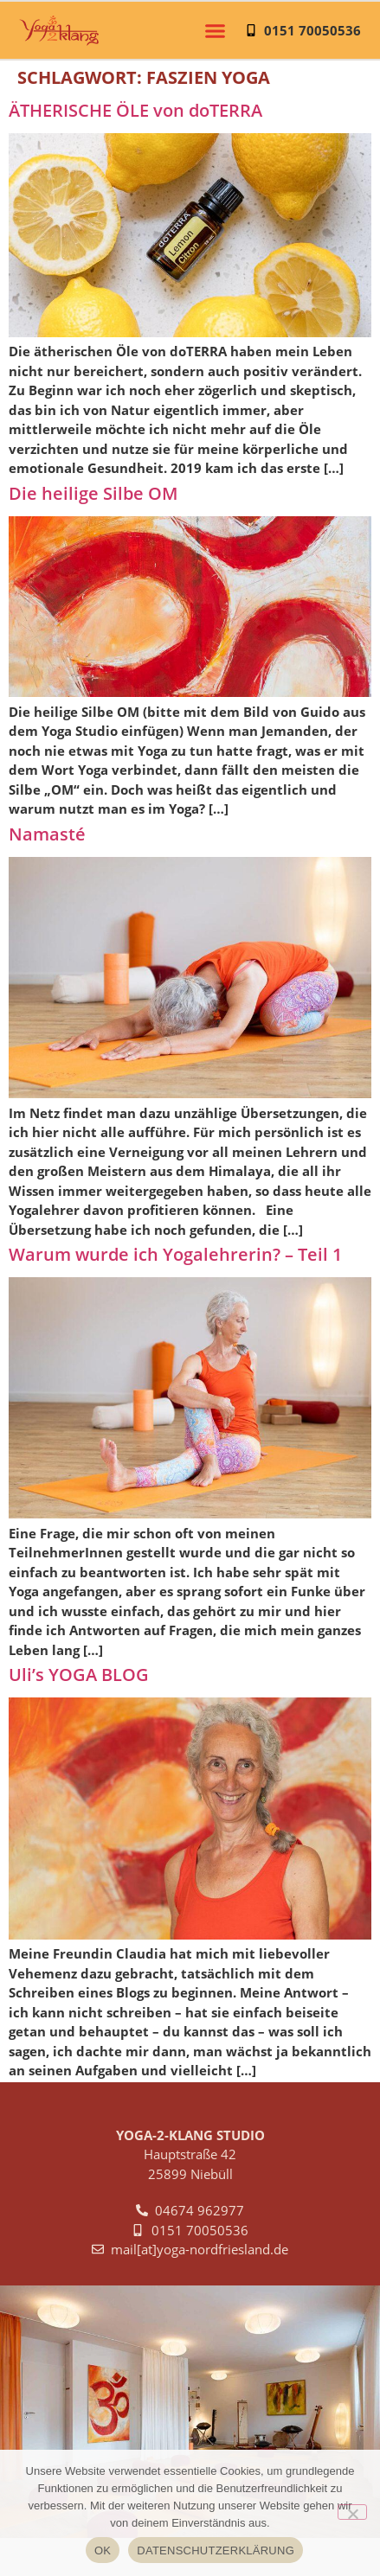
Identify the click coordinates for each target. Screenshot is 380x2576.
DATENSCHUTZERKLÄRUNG (215, 2550)
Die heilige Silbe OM (93, 493)
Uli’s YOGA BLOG (79, 1674)
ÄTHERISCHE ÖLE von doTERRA (135, 110)
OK (102, 2550)
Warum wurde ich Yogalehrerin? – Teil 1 (175, 1254)
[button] (215, 30)
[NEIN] (352, 2512)
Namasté (47, 834)
